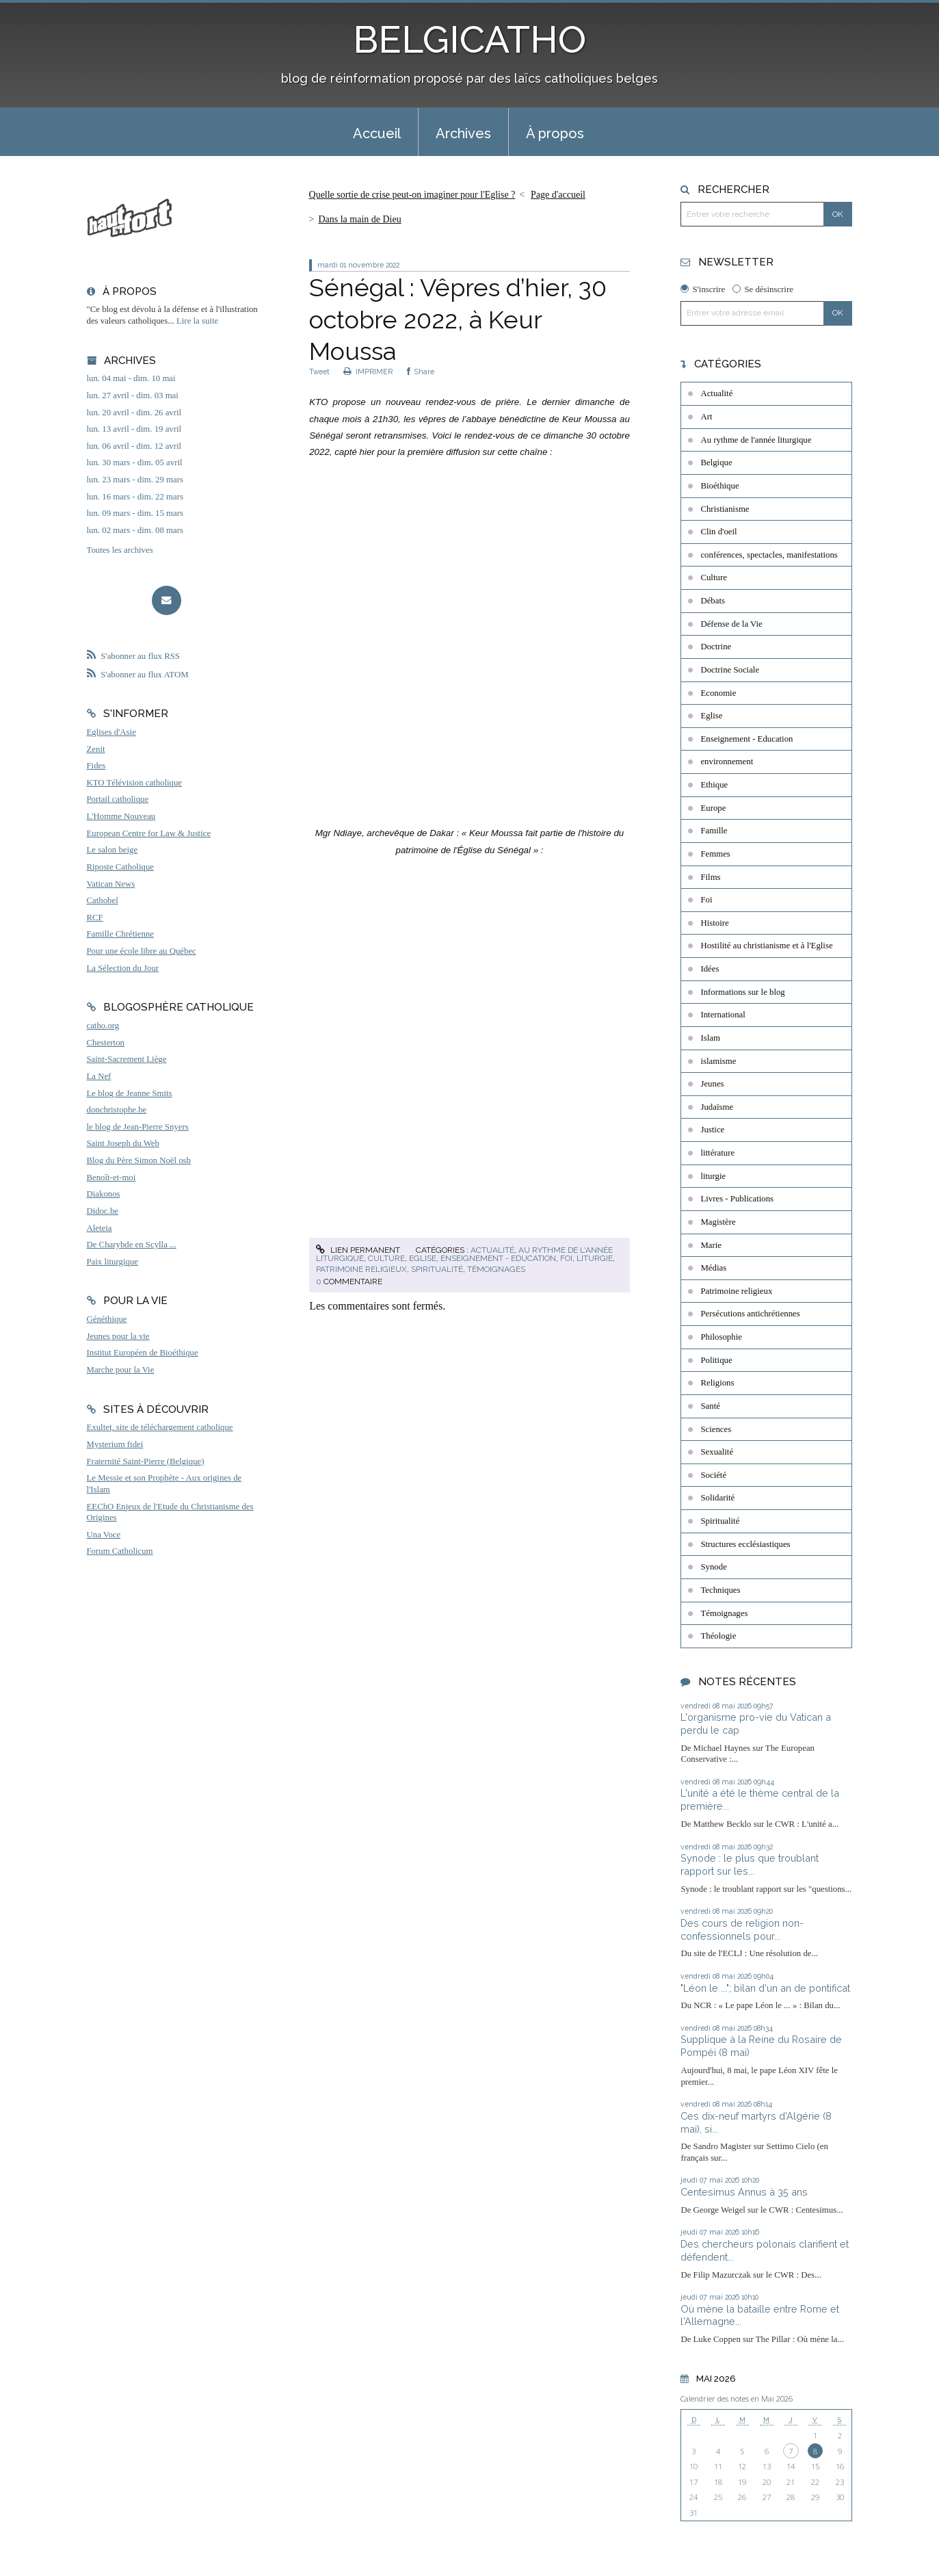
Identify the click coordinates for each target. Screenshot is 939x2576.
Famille (713, 830)
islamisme (718, 1061)
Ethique (714, 785)
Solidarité (717, 1497)
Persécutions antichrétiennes (749, 1313)
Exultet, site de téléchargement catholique (160, 1427)
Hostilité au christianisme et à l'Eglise (766, 945)
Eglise (422, 1258)
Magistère (717, 1222)
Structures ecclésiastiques (745, 1544)
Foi (566, 1258)
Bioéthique (719, 486)
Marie (711, 1245)
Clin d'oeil (718, 531)
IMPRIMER (368, 371)
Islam (709, 1038)
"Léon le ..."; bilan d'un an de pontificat (765, 1988)
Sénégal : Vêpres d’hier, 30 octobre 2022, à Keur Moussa (458, 319)
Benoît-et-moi (111, 1177)
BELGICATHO (469, 39)
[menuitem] (377, 132)
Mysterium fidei (115, 1444)
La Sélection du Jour (123, 968)
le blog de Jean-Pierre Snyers (138, 1127)
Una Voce (104, 1534)
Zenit (96, 749)
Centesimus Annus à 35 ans (744, 2192)
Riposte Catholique (120, 867)
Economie (718, 693)
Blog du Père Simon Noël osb (139, 1160)
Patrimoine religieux (361, 1269)
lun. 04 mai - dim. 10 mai (131, 378)
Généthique (107, 1319)
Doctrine (715, 646)
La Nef (99, 1076)
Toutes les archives (120, 550)
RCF (95, 917)
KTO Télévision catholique (135, 783)
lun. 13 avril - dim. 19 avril (134, 429)
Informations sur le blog (742, 992)
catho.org (103, 1025)
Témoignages (496, 1269)
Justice (712, 1129)
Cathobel (102, 900)
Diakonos (103, 1194)
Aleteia (99, 1228)
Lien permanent (357, 1250)
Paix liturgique (112, 1261)
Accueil (377, 133)
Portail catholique (118, 799)
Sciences (715, 1429)
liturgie (595, 1258)
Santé (709, 1406)
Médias (713, 1268)
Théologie (718, 1636)
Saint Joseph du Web (123, 1143)
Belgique (716, 462)
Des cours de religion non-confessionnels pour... (742, 1929)
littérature (717, 1153)
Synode (713, 1567)
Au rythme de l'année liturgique (755, 440)
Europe (713, 808)
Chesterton (105, 1043)
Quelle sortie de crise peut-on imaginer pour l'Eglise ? (412, 195)
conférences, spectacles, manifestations (768, 555)
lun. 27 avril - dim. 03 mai (132, 395)
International (722, 1014)
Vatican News (111, 884)
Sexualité (716, 1452)
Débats (712, 601)
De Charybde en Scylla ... (131, 1244)
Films (710, 877)
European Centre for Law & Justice (149, 833)
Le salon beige (112, 850)
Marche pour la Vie (121, 1370)
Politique (716, 1360)
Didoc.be (103, 1211)
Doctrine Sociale (729, 670)
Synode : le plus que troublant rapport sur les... (749, 1864)
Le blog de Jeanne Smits (129, 1093)
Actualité (492, 1250)
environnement (726, 761)
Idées (709, 969)
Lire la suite (197, 321)
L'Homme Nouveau (121, 816)
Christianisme (724, 509)
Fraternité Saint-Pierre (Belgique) (145, 1461)
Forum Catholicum (120, 1551)
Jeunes (712, 1084)
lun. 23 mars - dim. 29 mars (135, 479)
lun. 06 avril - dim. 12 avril (134, 446)
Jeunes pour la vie (118, 1336)
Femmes (715, 854)
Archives (463, 133)
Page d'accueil (558, 195)
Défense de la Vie (731, 624)
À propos (555, 133)
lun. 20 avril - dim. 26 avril (134, 412)
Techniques (720, 1590)
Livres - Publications (736, 1199)
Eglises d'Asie (111, 732)
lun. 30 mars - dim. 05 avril (135, 462)
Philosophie (720, 1337)
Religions (717, 1383)
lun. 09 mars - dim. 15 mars (135, 513)
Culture (386, 1258)
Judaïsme (716, 1107)
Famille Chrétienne (120, 934)
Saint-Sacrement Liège (127, 1059)
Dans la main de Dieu (359, 219)
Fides (96, 765)
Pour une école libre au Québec (141, 951)
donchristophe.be (117, 1110)
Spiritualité (437, 1269)
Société (713, 1475)
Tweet (319, 371)
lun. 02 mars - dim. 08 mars (135, 530)
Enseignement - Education (498, 1258)
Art (706, 416)
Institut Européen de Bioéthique (142, 1352)
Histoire (714, 923)
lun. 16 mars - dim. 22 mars (135, 497)
